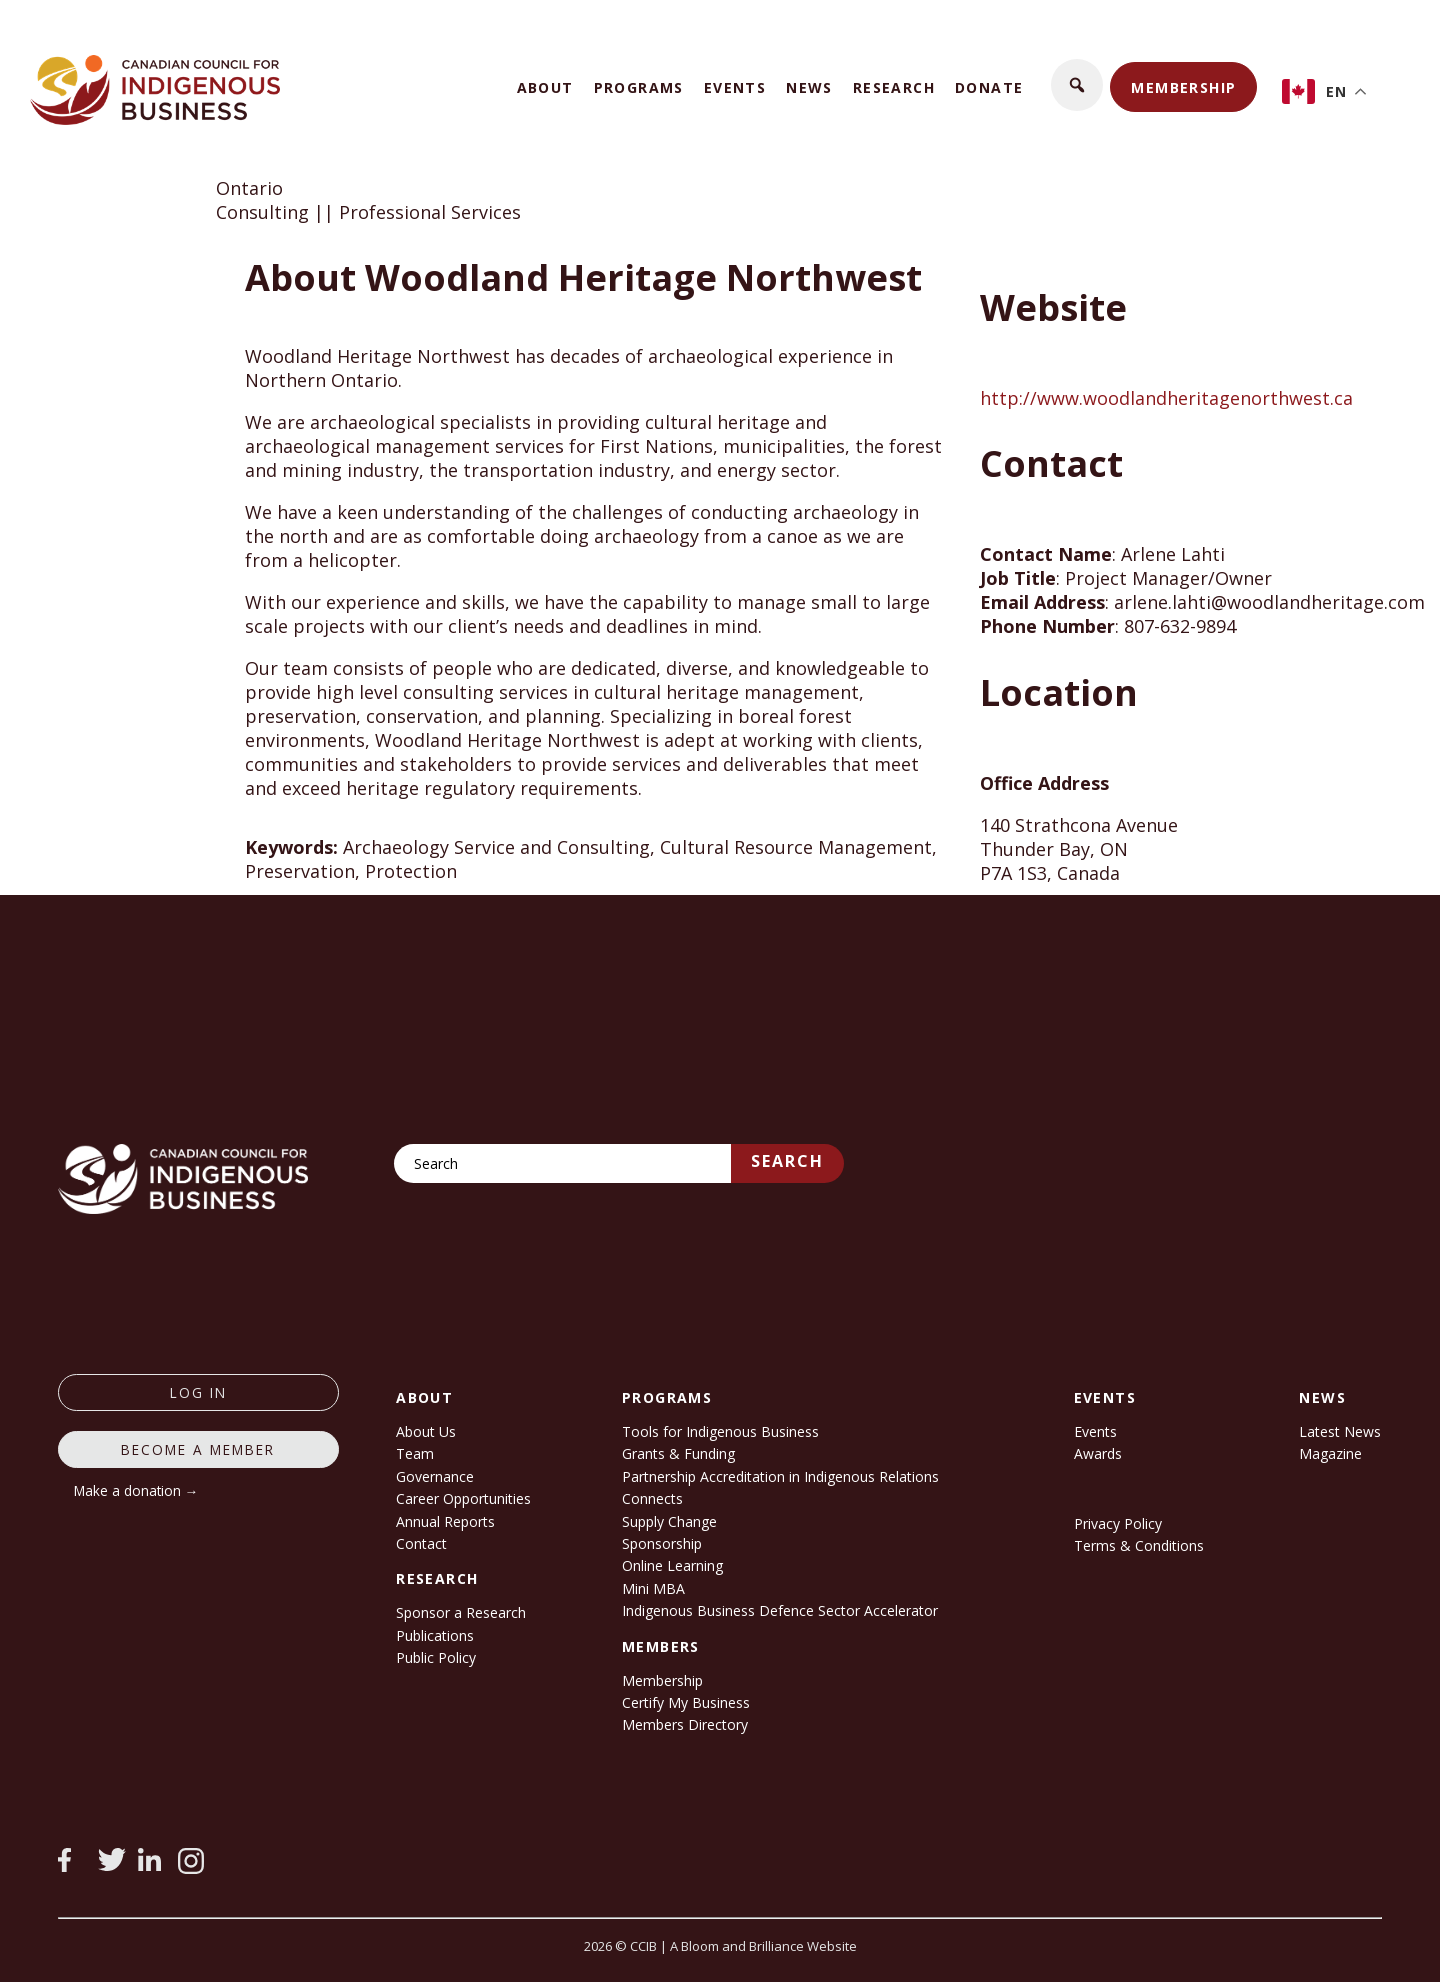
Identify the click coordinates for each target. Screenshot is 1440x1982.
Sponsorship (662, 1543)
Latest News (1340, 1431)
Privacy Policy (1118, 1523)
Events (735, 87)
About (545, 87)
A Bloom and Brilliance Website (763, 1946)
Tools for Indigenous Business (720, 1431)
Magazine (1330, 1453)
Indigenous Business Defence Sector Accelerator (780, 1610)
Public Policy (436, 1657)
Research (894, 87)
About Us (426, 1431)
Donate (989, 87)
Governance (435, 1476)
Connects (652, 1498)
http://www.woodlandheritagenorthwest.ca (1166, 398)
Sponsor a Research (461, 1612)
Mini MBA (653, 1588)
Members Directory (685, 1724)
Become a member (198, 1449)
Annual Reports (445, 1521)
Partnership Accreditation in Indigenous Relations (780, 1476)
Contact (421, 1543)
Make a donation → (136, 1490)
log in (198, 1392)
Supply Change (669, 1521)
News (809, 87)
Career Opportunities (463, 1498)
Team (415, 1453)
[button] (1077, 85)
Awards (1098, 1453)
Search (787, 1161)
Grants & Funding (678, 1453)
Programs (639, 87)
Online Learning (672, 1565)
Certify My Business (686, 1702)
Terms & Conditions (1139, 1545)
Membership (1183, 87)
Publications (435, 1635)
